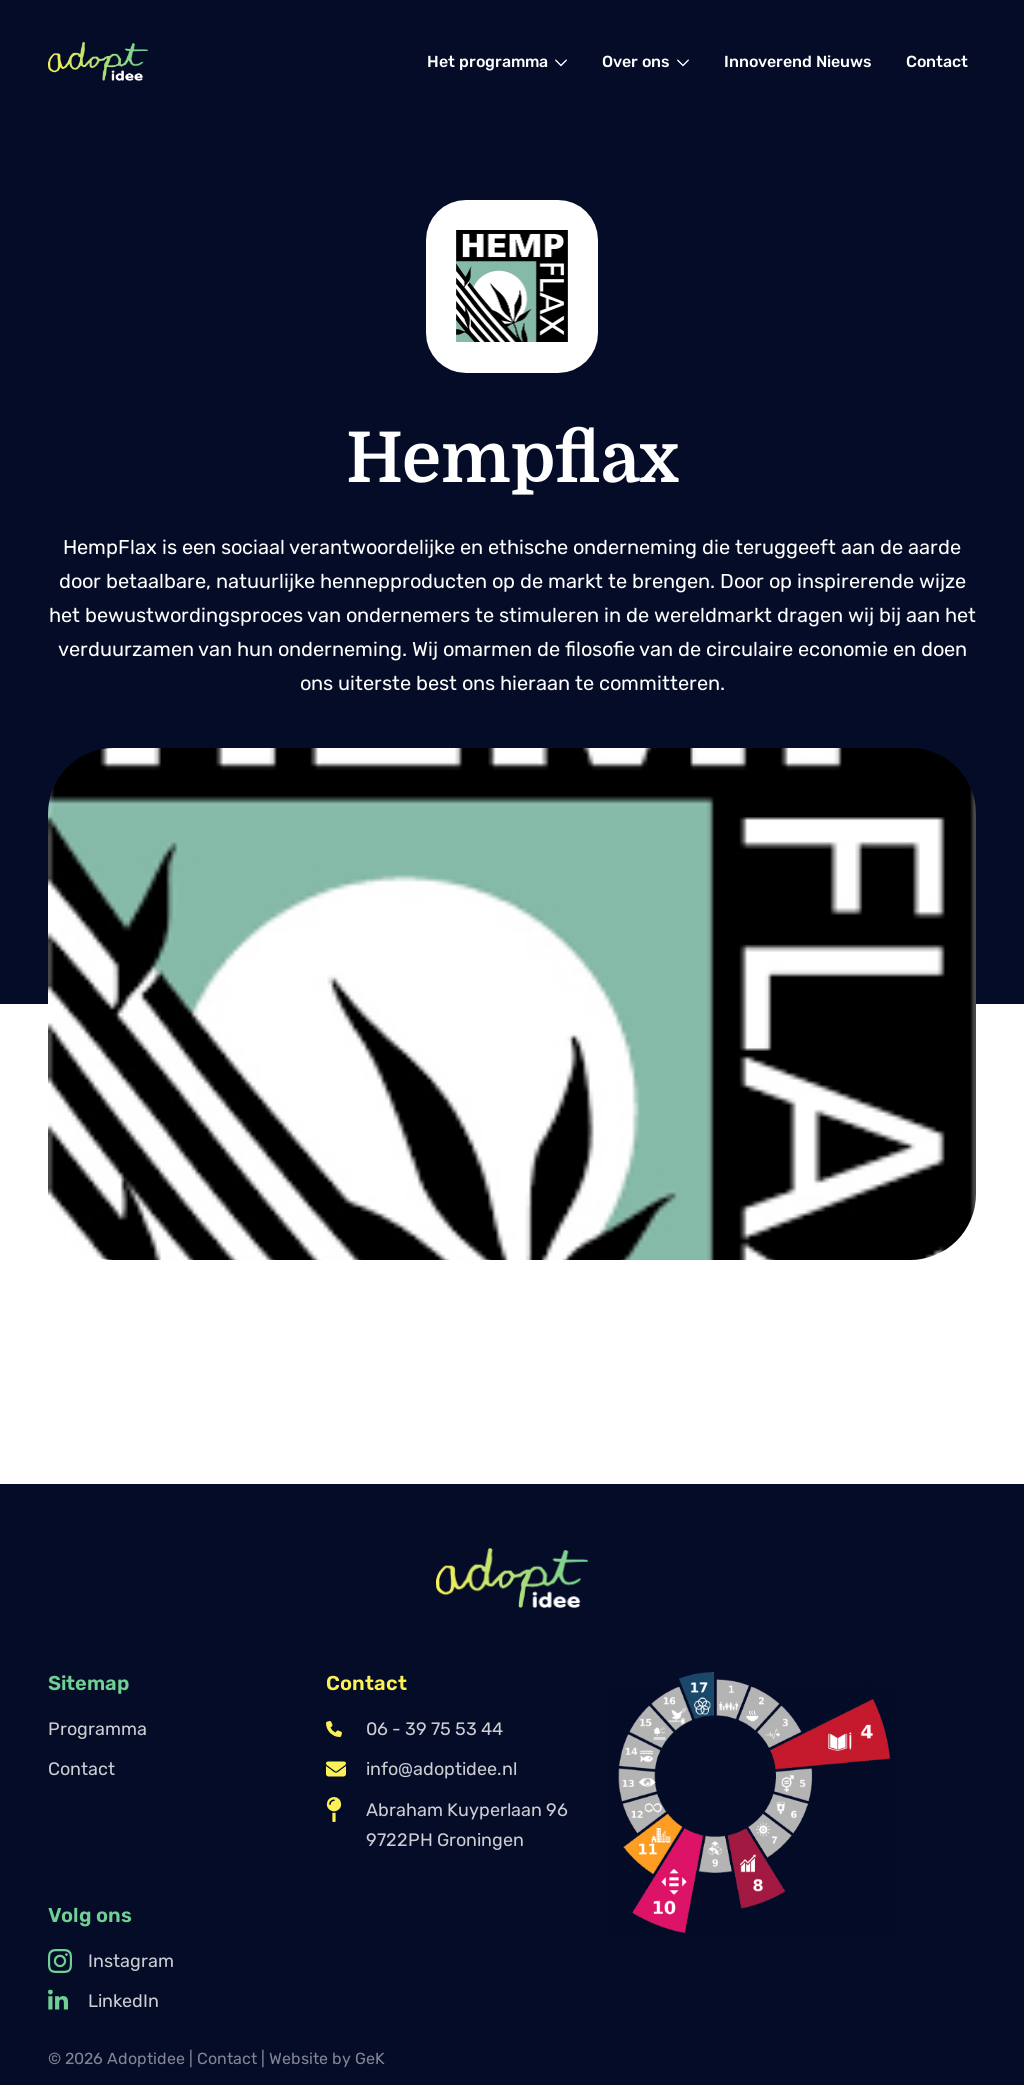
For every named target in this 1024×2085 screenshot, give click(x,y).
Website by (327, 2058)
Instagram (111, 1961)
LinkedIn (103, 2001)
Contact (81, 1769)
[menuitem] (497, 61)
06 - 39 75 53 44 (414, 1729)
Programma (97, 1729)
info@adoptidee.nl (421, 1769)
